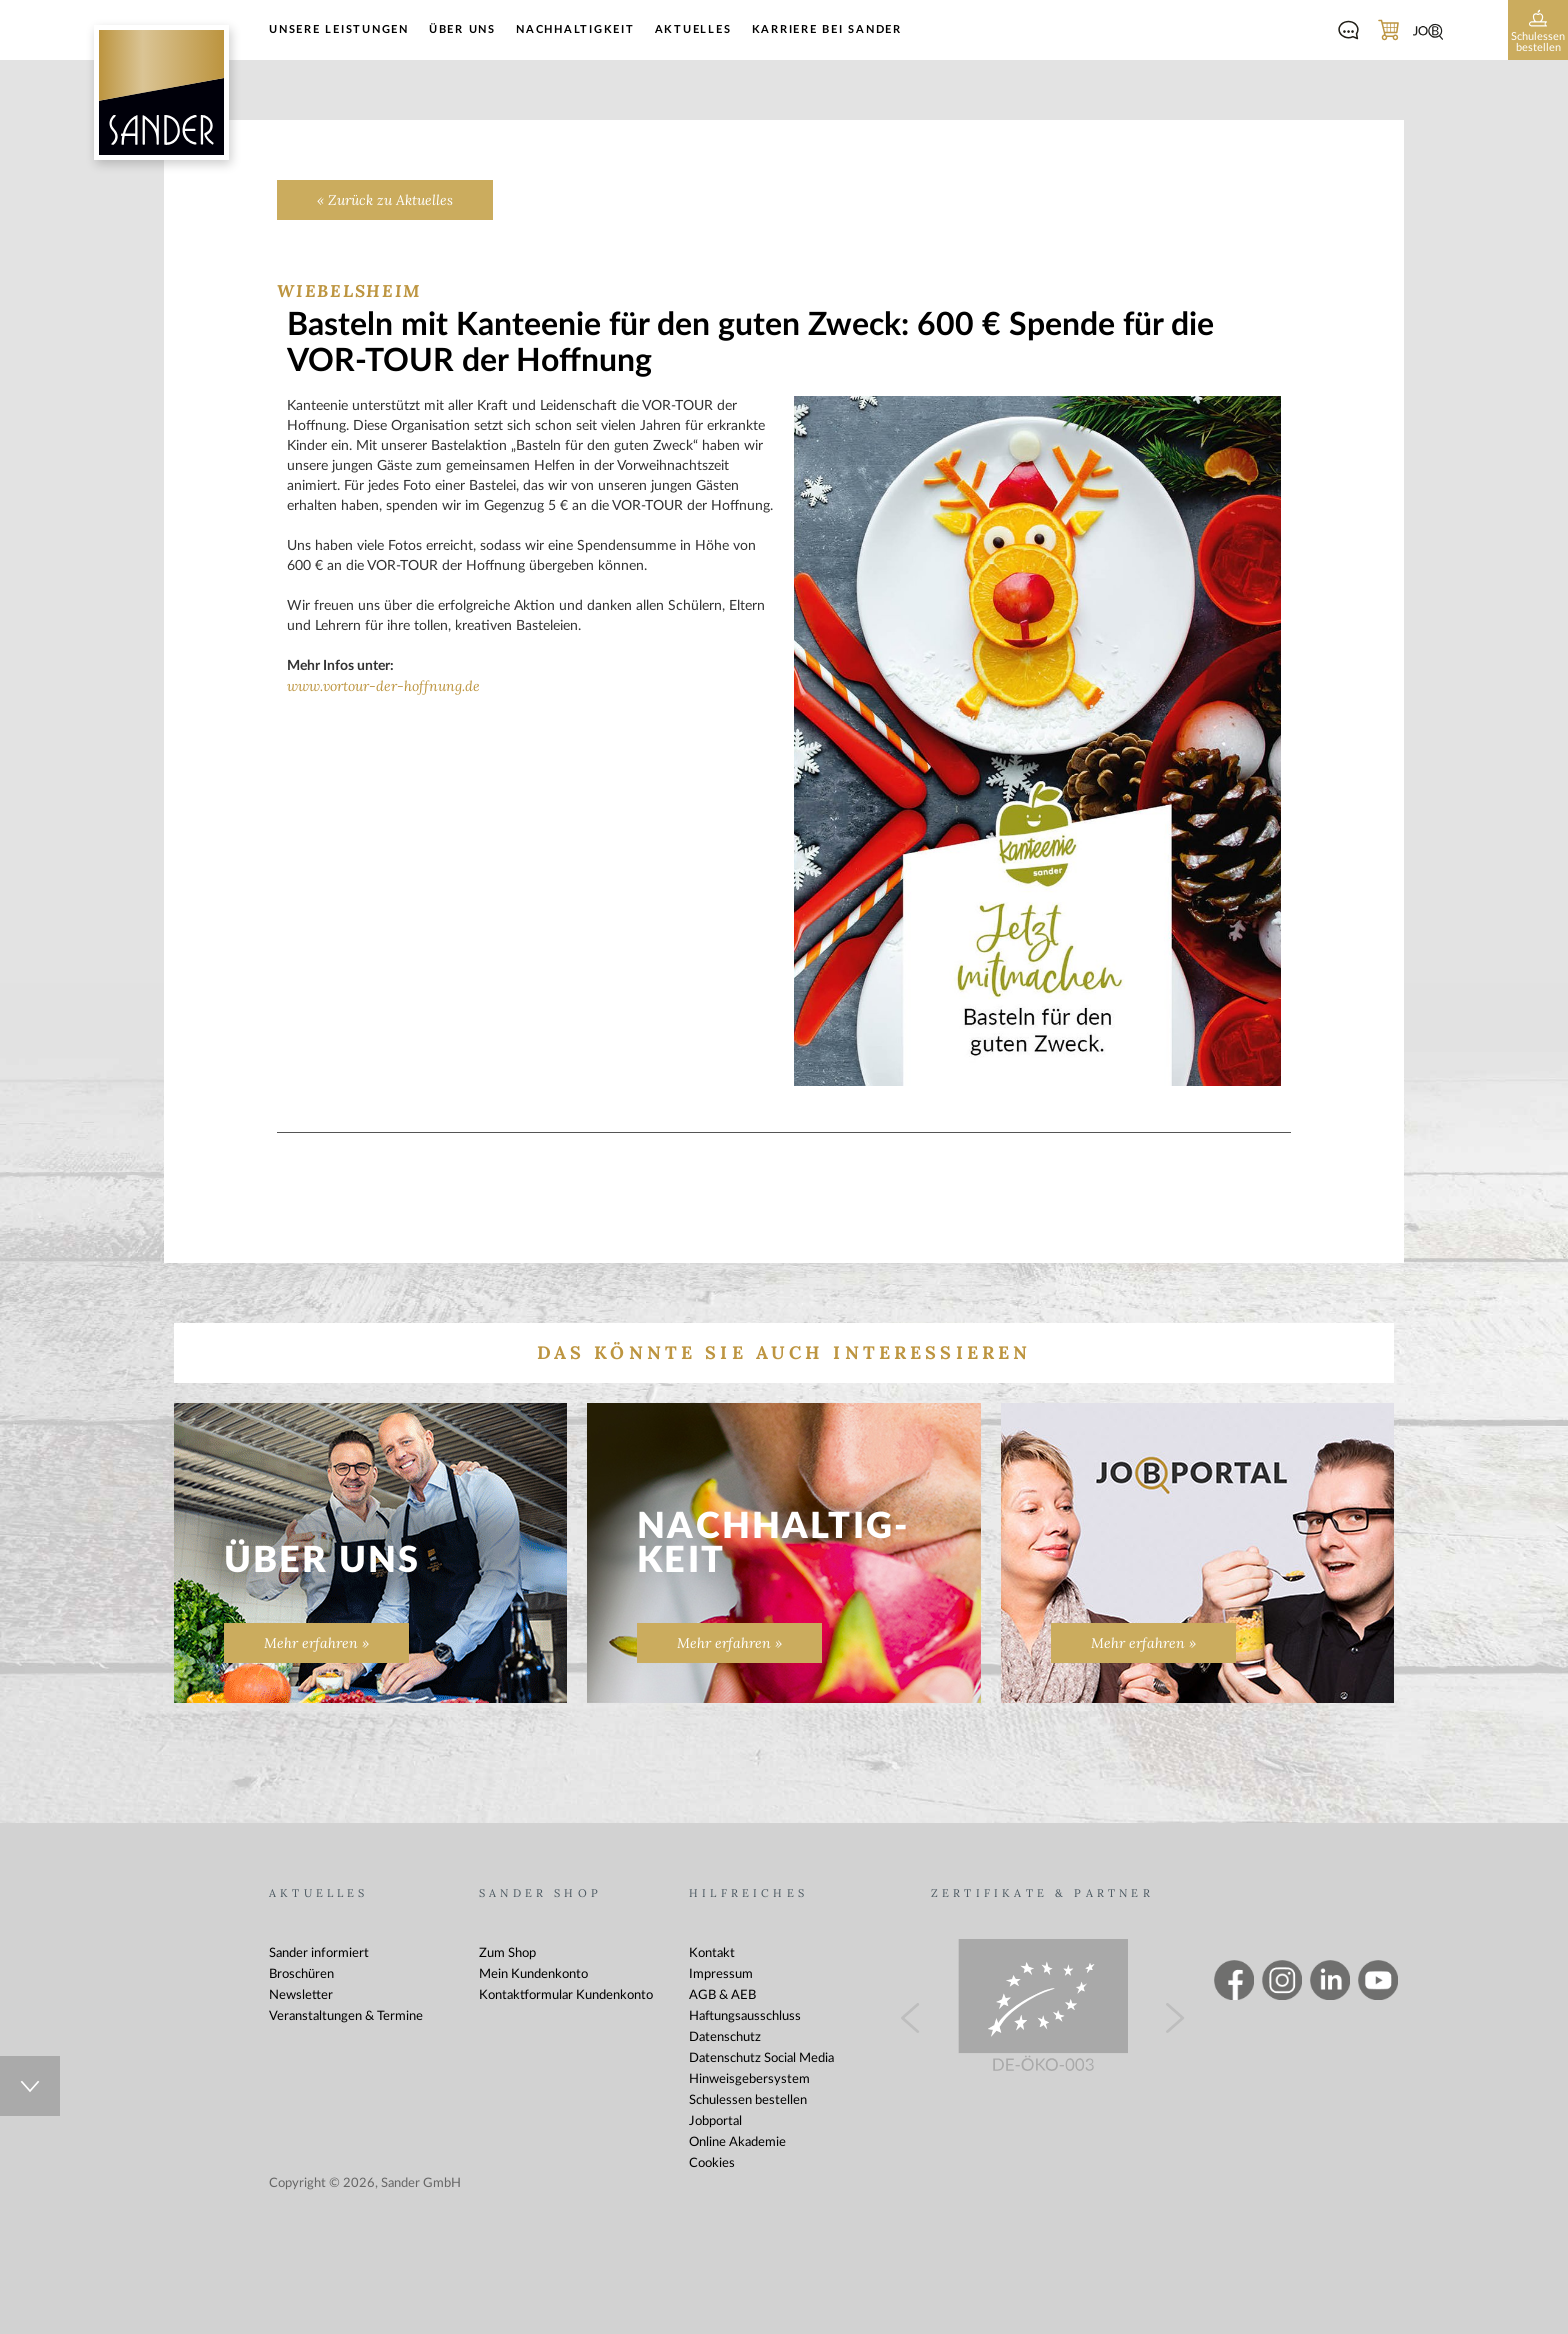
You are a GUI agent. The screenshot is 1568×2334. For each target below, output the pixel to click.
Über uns (462, 29)
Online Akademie (737, 2142)
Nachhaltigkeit (575, 29)
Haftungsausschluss (745, 2016)
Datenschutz (725, 2037)
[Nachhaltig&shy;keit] (783, 1553)
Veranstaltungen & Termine (346, 2016)
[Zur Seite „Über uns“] (370, 1553)
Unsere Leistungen (339, 29)
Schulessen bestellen (748, 2100)
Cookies (712, 2163)
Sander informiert (319, 1953)
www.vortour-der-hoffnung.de (383, 686)
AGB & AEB (722, 1995)
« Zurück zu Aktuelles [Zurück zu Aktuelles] (385, 200)
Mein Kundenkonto (533, 1974)
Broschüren (301, 1974)
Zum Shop (507, 1953)
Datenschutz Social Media (761, 2058)
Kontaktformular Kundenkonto (566, 1995)
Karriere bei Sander (827, 29)
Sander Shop (540, 1893)
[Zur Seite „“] (1197, 1563)
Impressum (721, 1974)
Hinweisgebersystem (749, 2079)
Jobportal (715, 2121)
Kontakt (712, 1953)
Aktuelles (693, 29)
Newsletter (301, 1995)
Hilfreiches (748, 1893)
